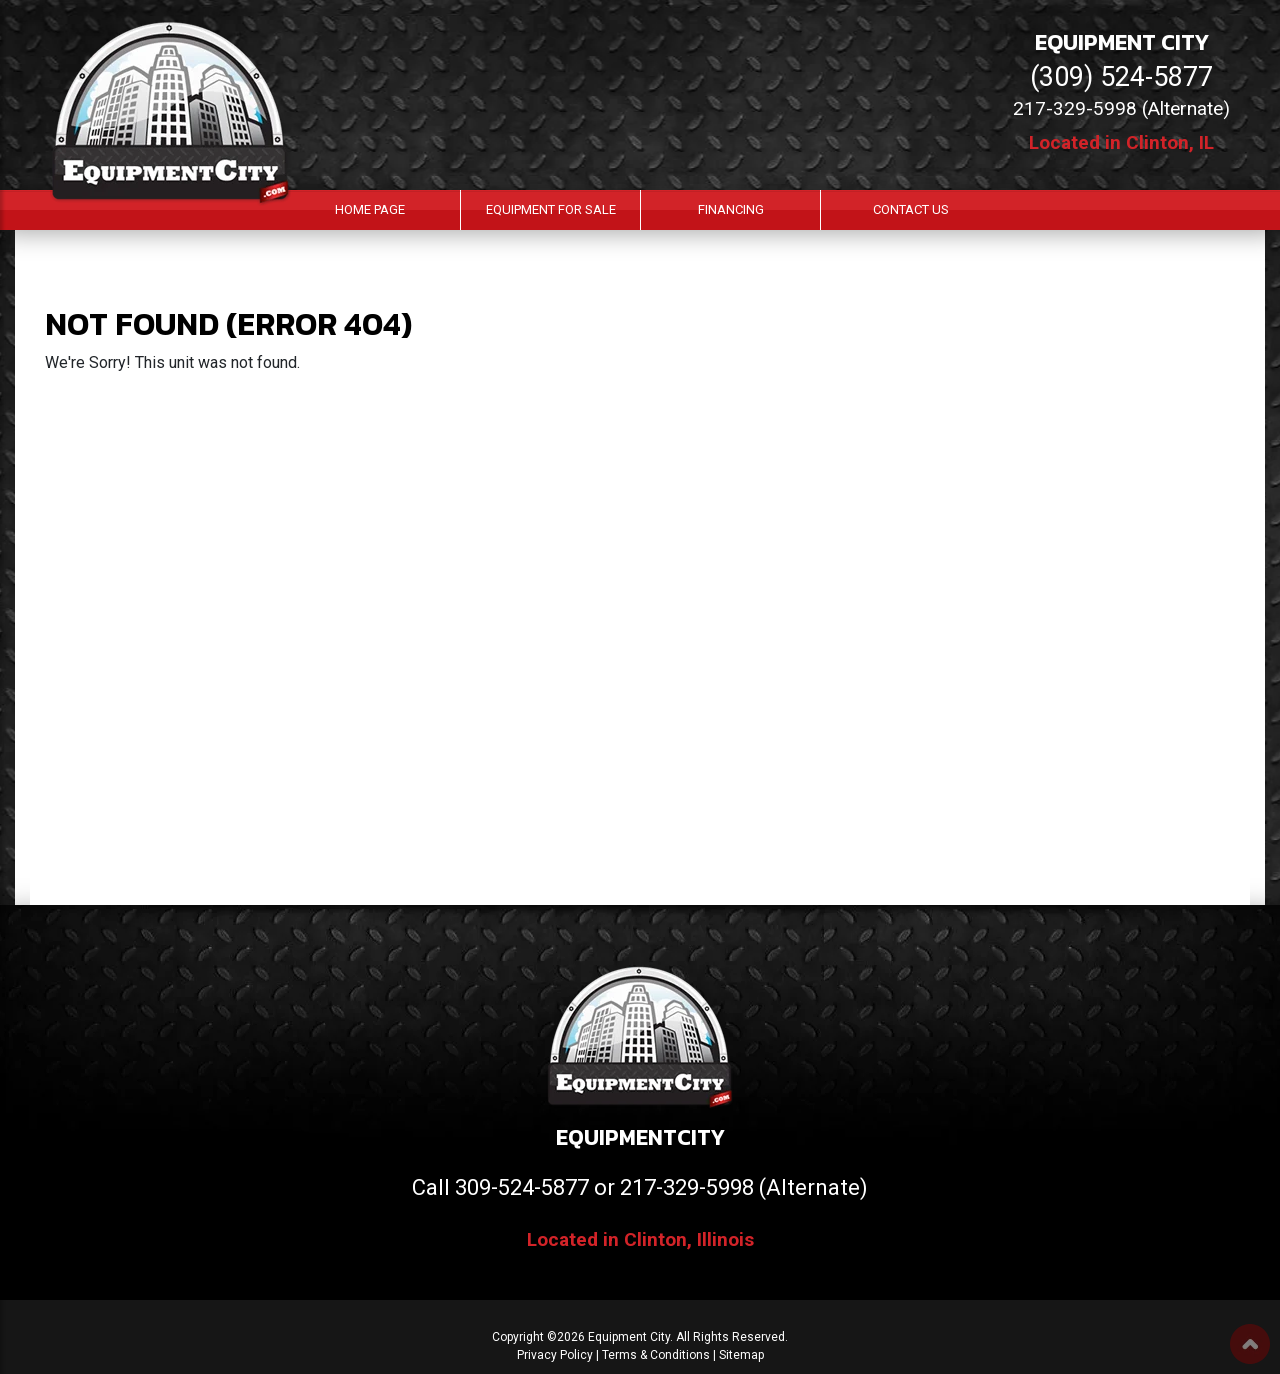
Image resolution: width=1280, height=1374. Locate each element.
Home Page (370, 209)
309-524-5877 (522, 1187)
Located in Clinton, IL (1121, 142)
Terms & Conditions (656, 1355)
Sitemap (741, 1355)
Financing (731, 209)
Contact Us (911, 209)
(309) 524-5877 (1121, 77)
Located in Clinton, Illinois (640, 1239)
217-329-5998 (687, 1187)
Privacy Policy (555, 1355)
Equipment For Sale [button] (551, 209)
